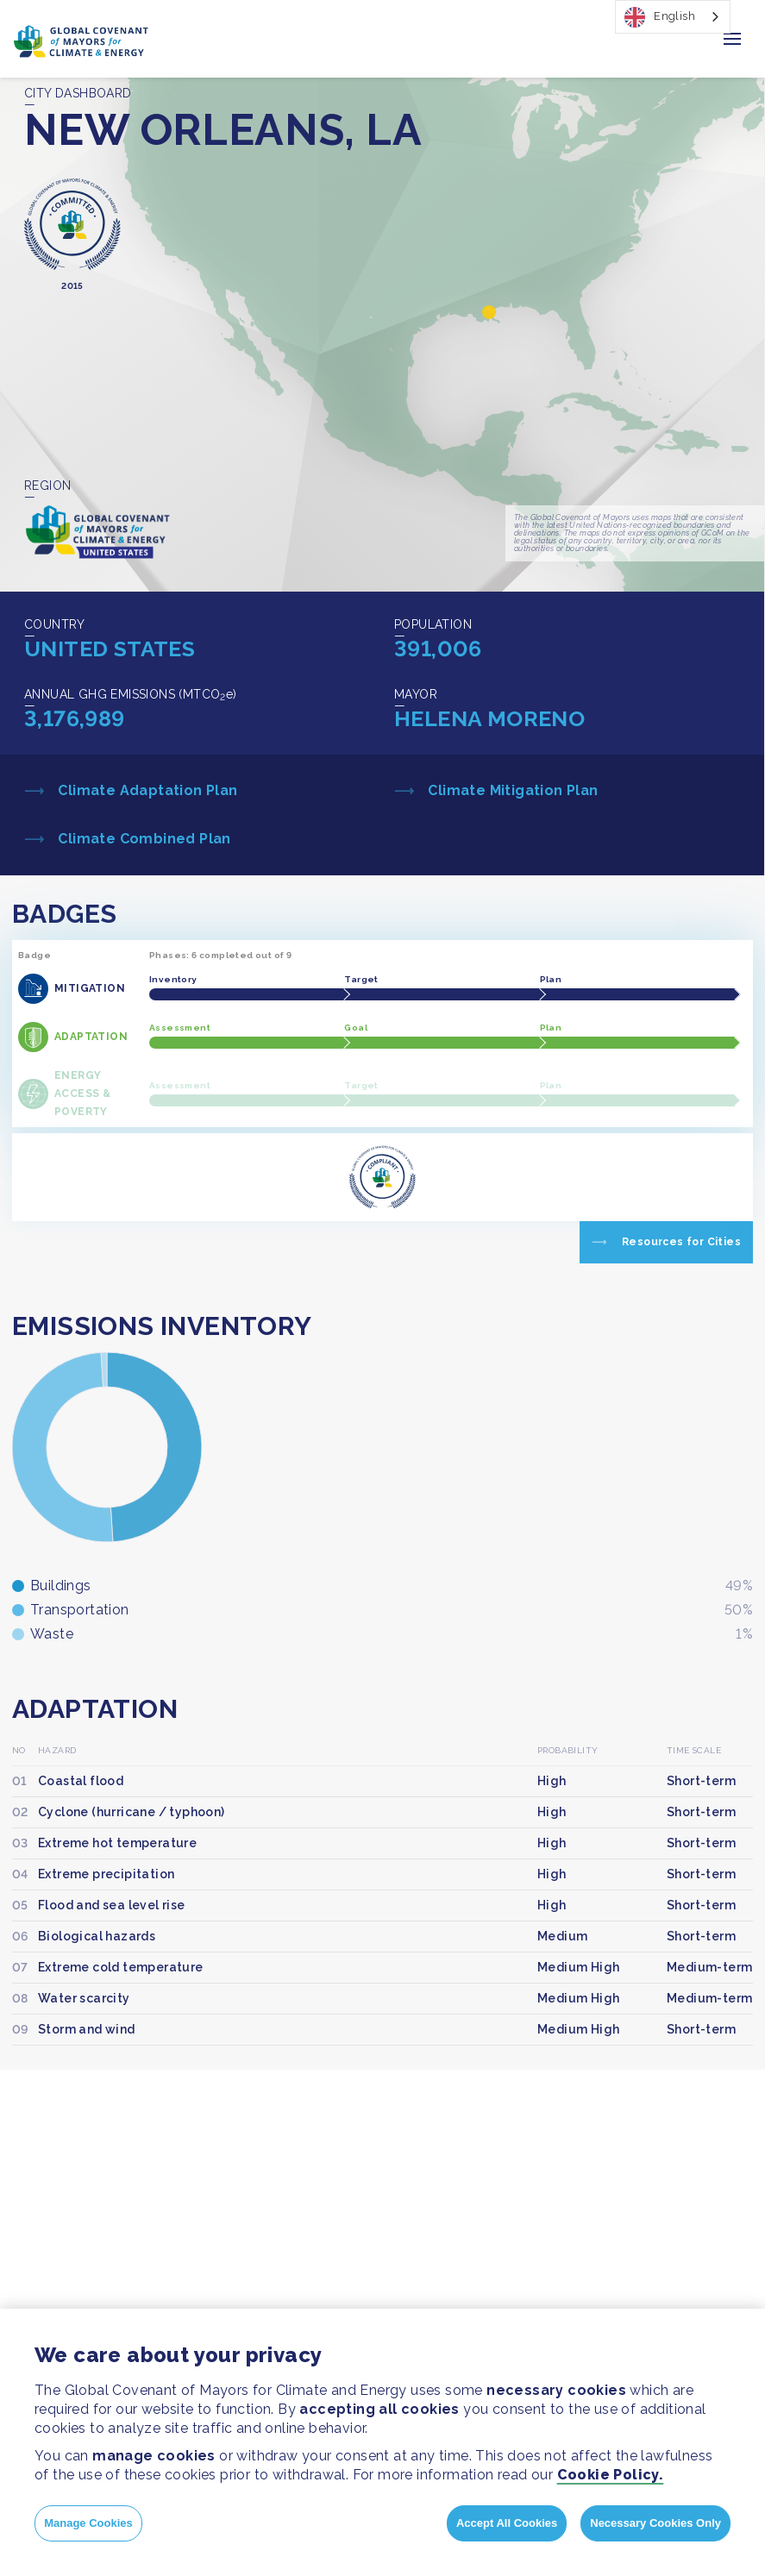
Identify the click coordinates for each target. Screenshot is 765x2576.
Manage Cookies (88, 2522)
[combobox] (673, 17)
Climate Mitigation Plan (511, 790)
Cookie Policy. (610, 2474)
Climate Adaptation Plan (146, 790)
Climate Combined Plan (142, 838)
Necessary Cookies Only (655, 2522)
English (659, 17)
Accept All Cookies (506, 2522)
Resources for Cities (681, 1242)
